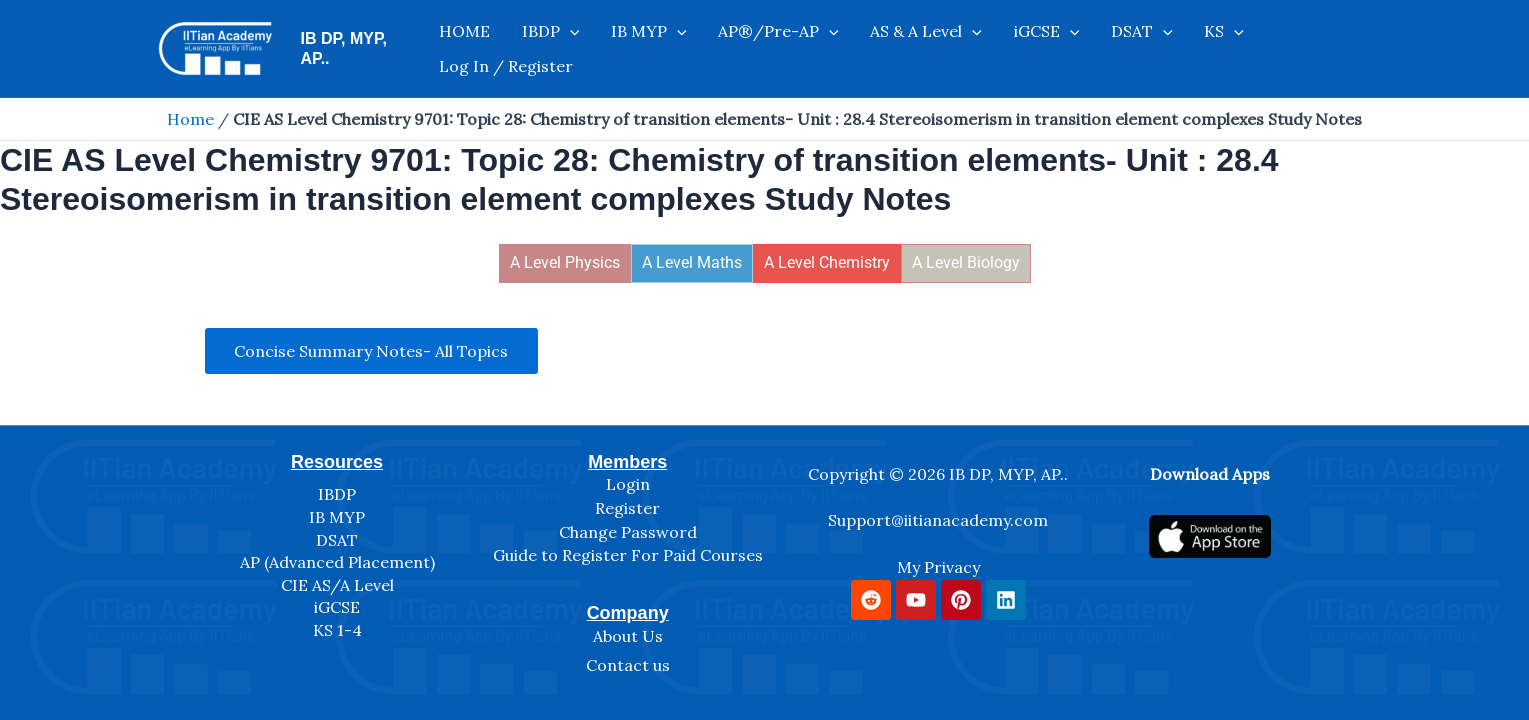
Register (627, 508)
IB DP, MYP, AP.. (360, 48)
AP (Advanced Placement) (337, 562)
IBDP (550, 49)
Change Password (628, 532)
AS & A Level (891, 49)
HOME (475, 49)
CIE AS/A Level (337, 585)
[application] (569, 49)
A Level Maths (692, 262)
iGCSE (999, 49)
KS (1154, 49)
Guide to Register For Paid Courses (628, 555)
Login (628, 484)
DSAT (1083, 49)
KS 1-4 (337, 630)
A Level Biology (966, 262)
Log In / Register (1260, 49)
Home (190, 119)
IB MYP (637, 49)
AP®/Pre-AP (754, 49)
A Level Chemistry (827, 262)
